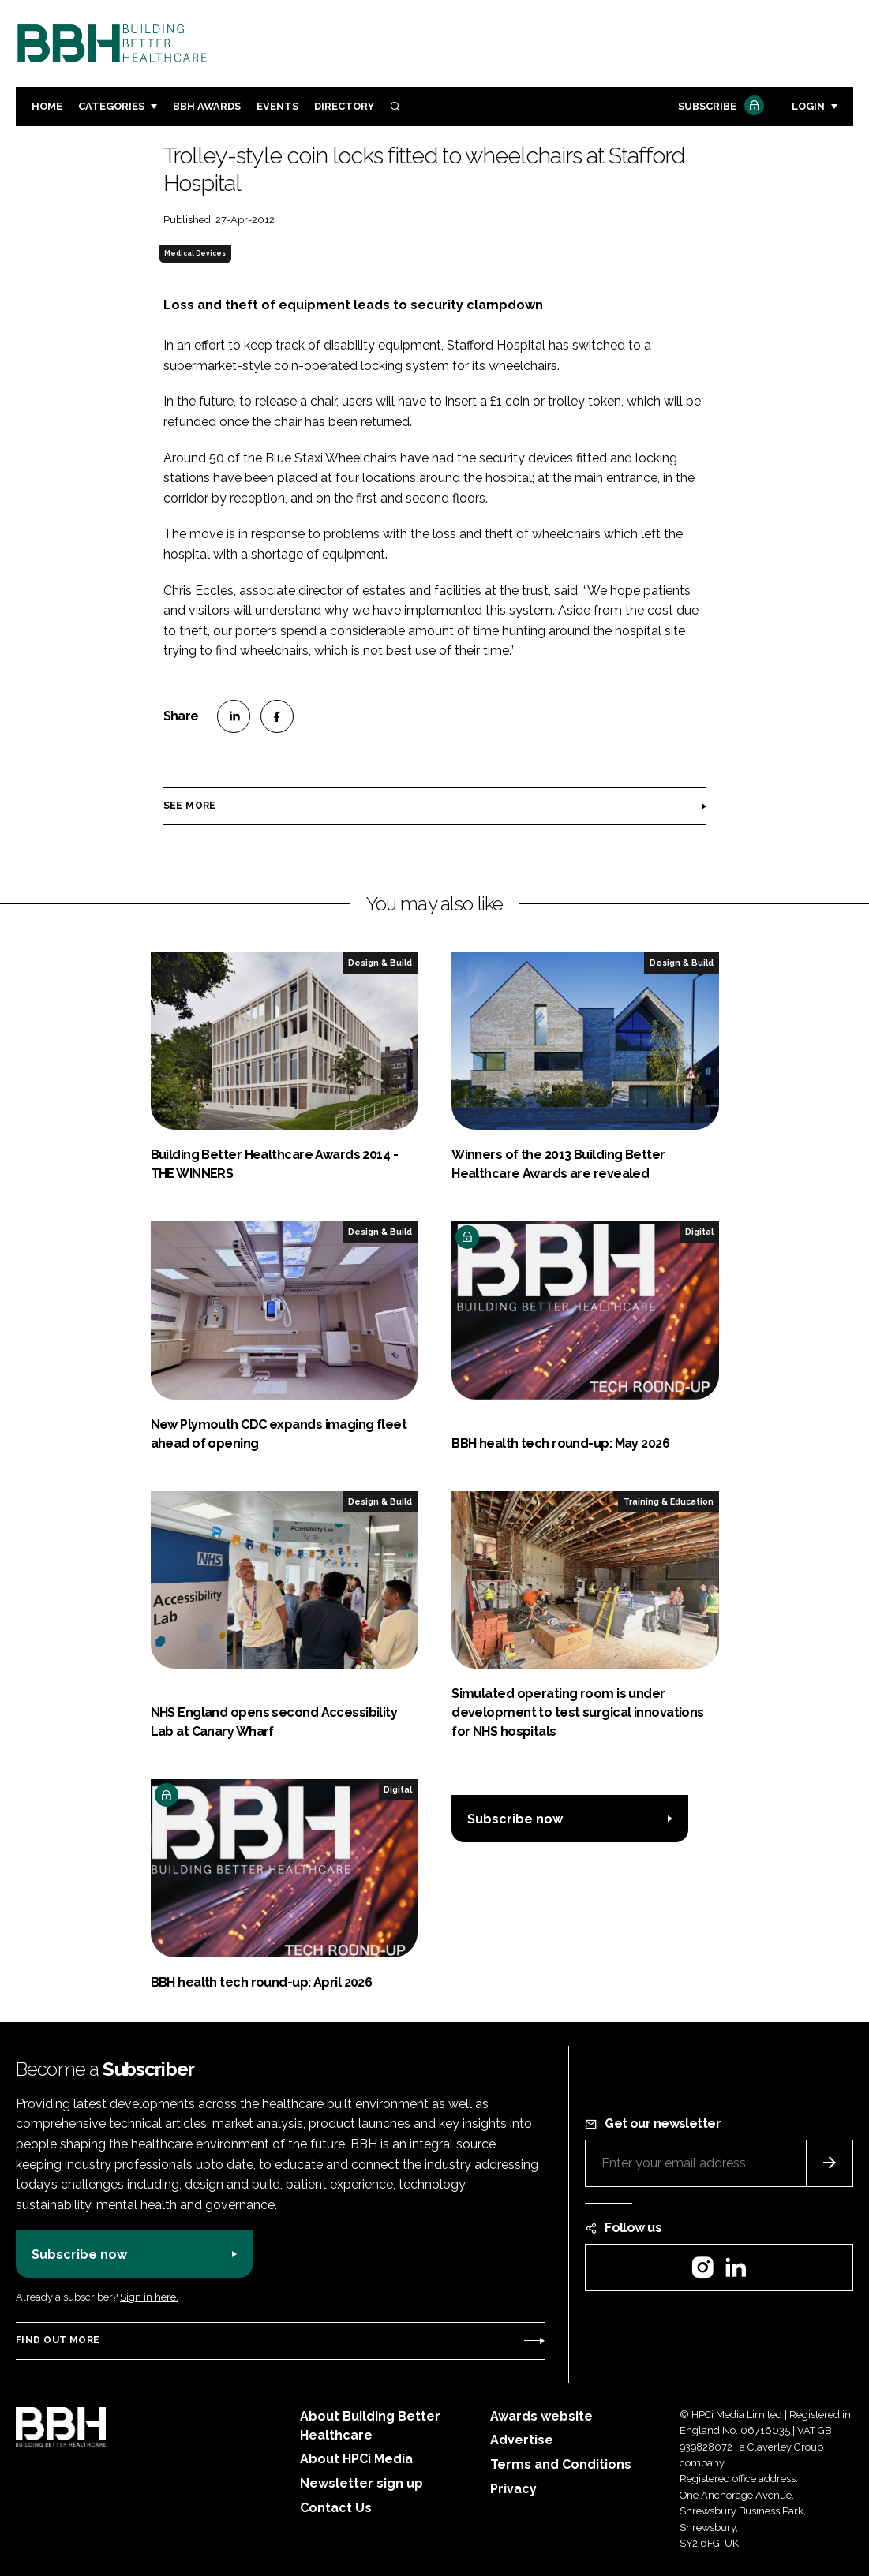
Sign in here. (149, 2297)
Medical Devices (195, 253)
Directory (344, 106)
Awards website (541, 2416)
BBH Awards (207, 106)
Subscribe (719, 106)
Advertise (521, 2439)
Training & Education (669, 1501)
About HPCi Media (356, 2458)
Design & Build (380, 962)
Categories (111, 106)
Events (277, 106)
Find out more (57, 2340)
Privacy (513, 2488)
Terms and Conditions (560, 2464)
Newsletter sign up (361, 2483)
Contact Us (336, 2507)
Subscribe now (515, 1818)
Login (808, 106)
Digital (699, 1231)
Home (47, 106)
